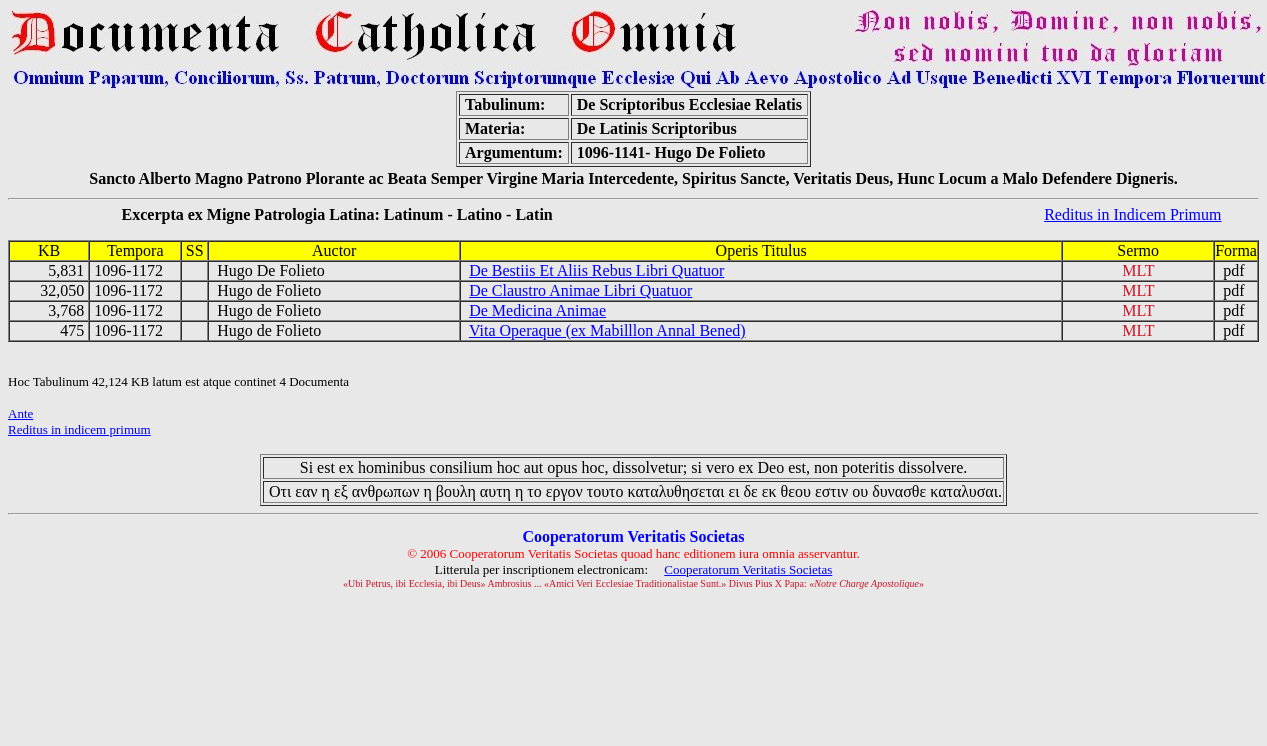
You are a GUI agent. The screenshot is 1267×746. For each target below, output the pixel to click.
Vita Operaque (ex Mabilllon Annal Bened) (607, 330)
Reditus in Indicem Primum (1132, 214)
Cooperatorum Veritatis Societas (748, 569)
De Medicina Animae (537, 310)
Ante (20, 413)
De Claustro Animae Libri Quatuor (580, 290)
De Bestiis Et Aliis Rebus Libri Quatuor (596, 270)
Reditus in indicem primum (79, 429)
